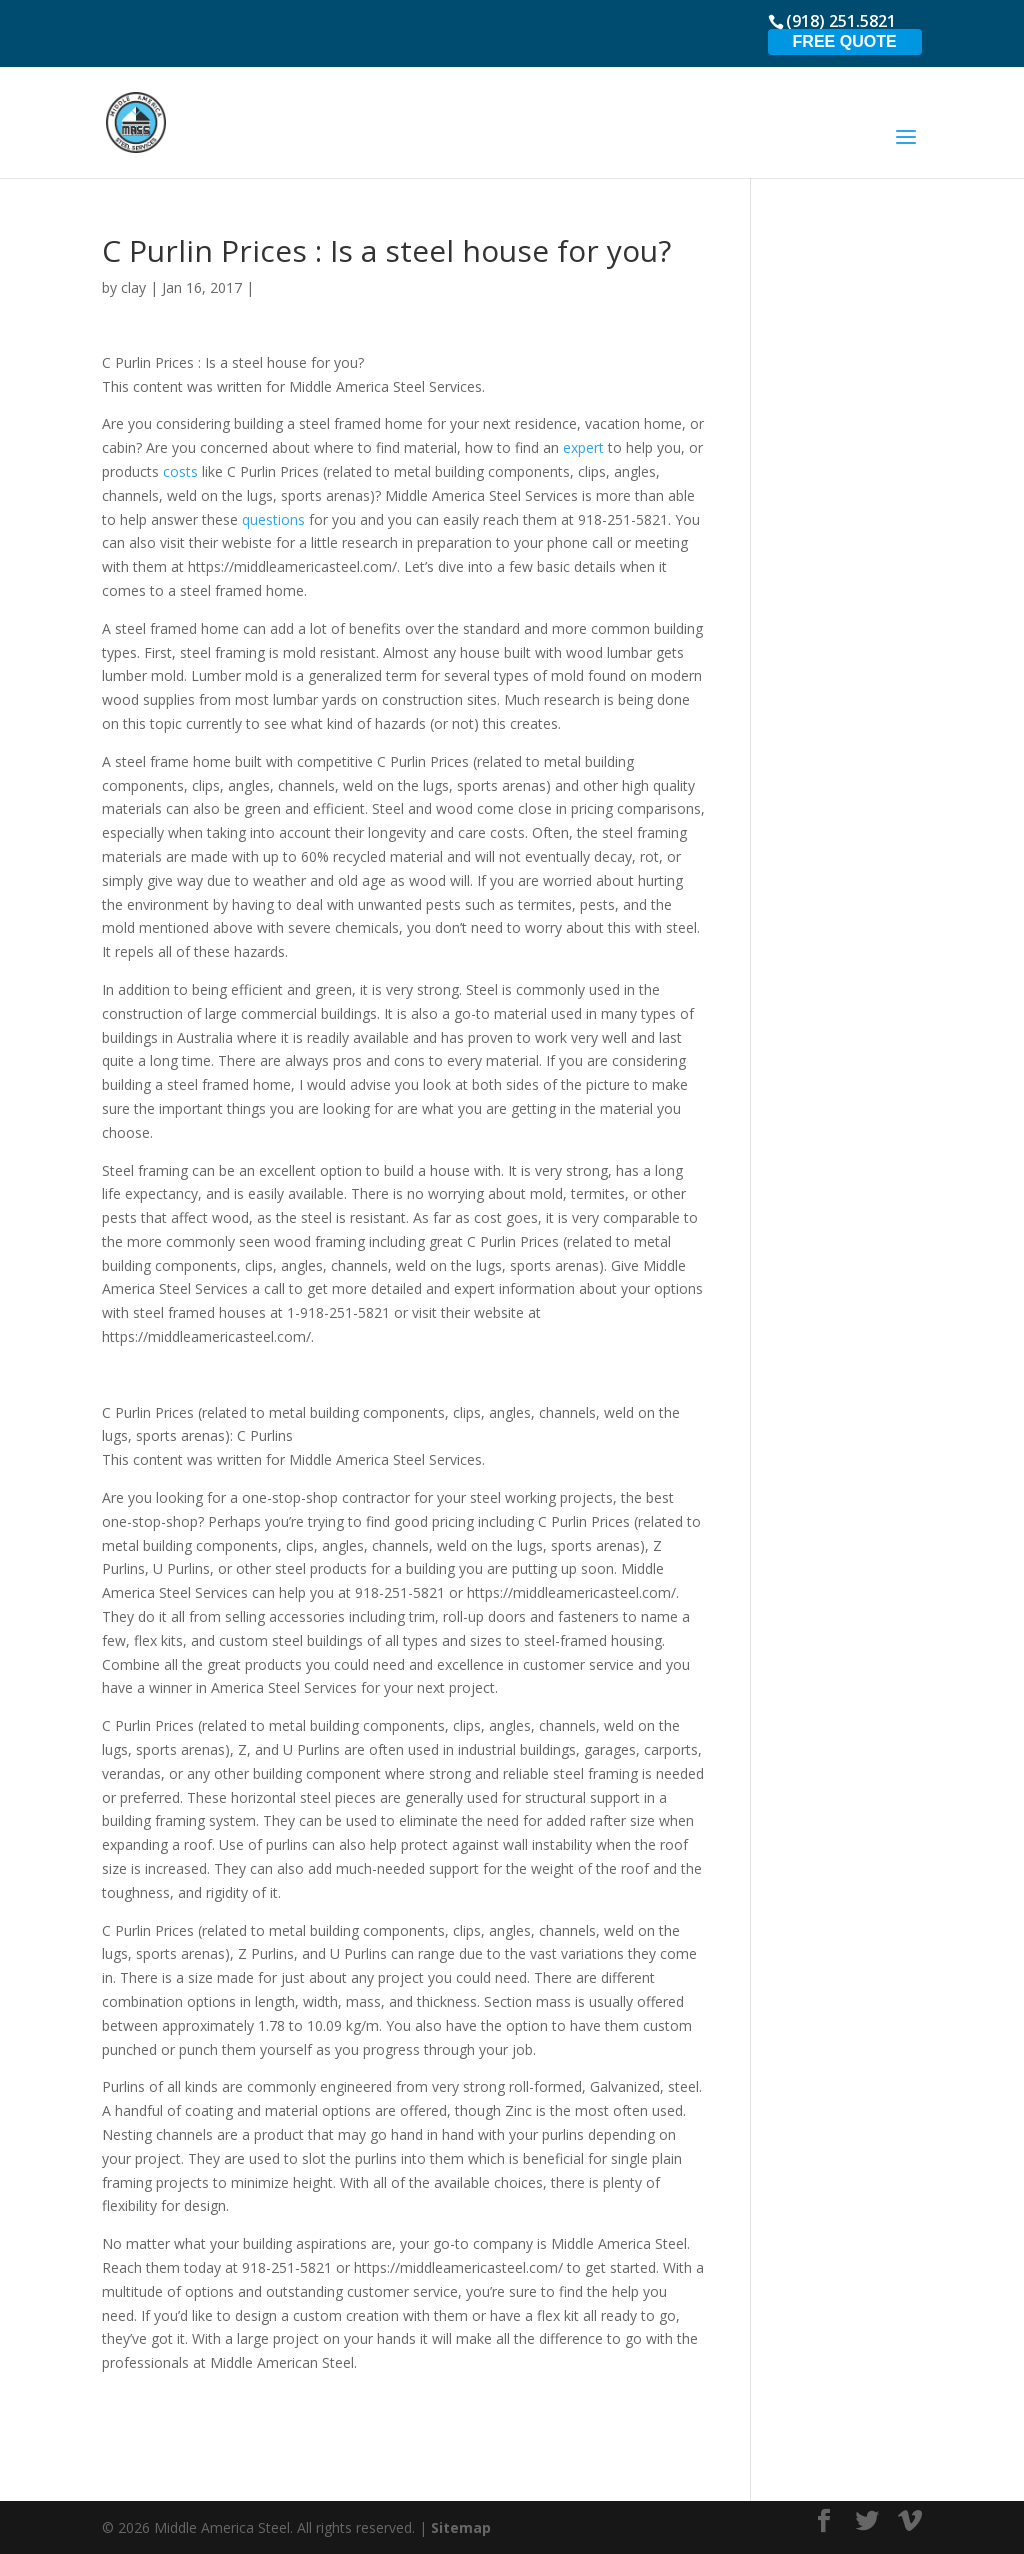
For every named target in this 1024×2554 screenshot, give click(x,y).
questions (273, 519)
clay (133, 287)
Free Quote (845, 41)
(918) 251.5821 (841, 21)
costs (180, 471)
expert (583, 447)
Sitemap (461, 2527)
